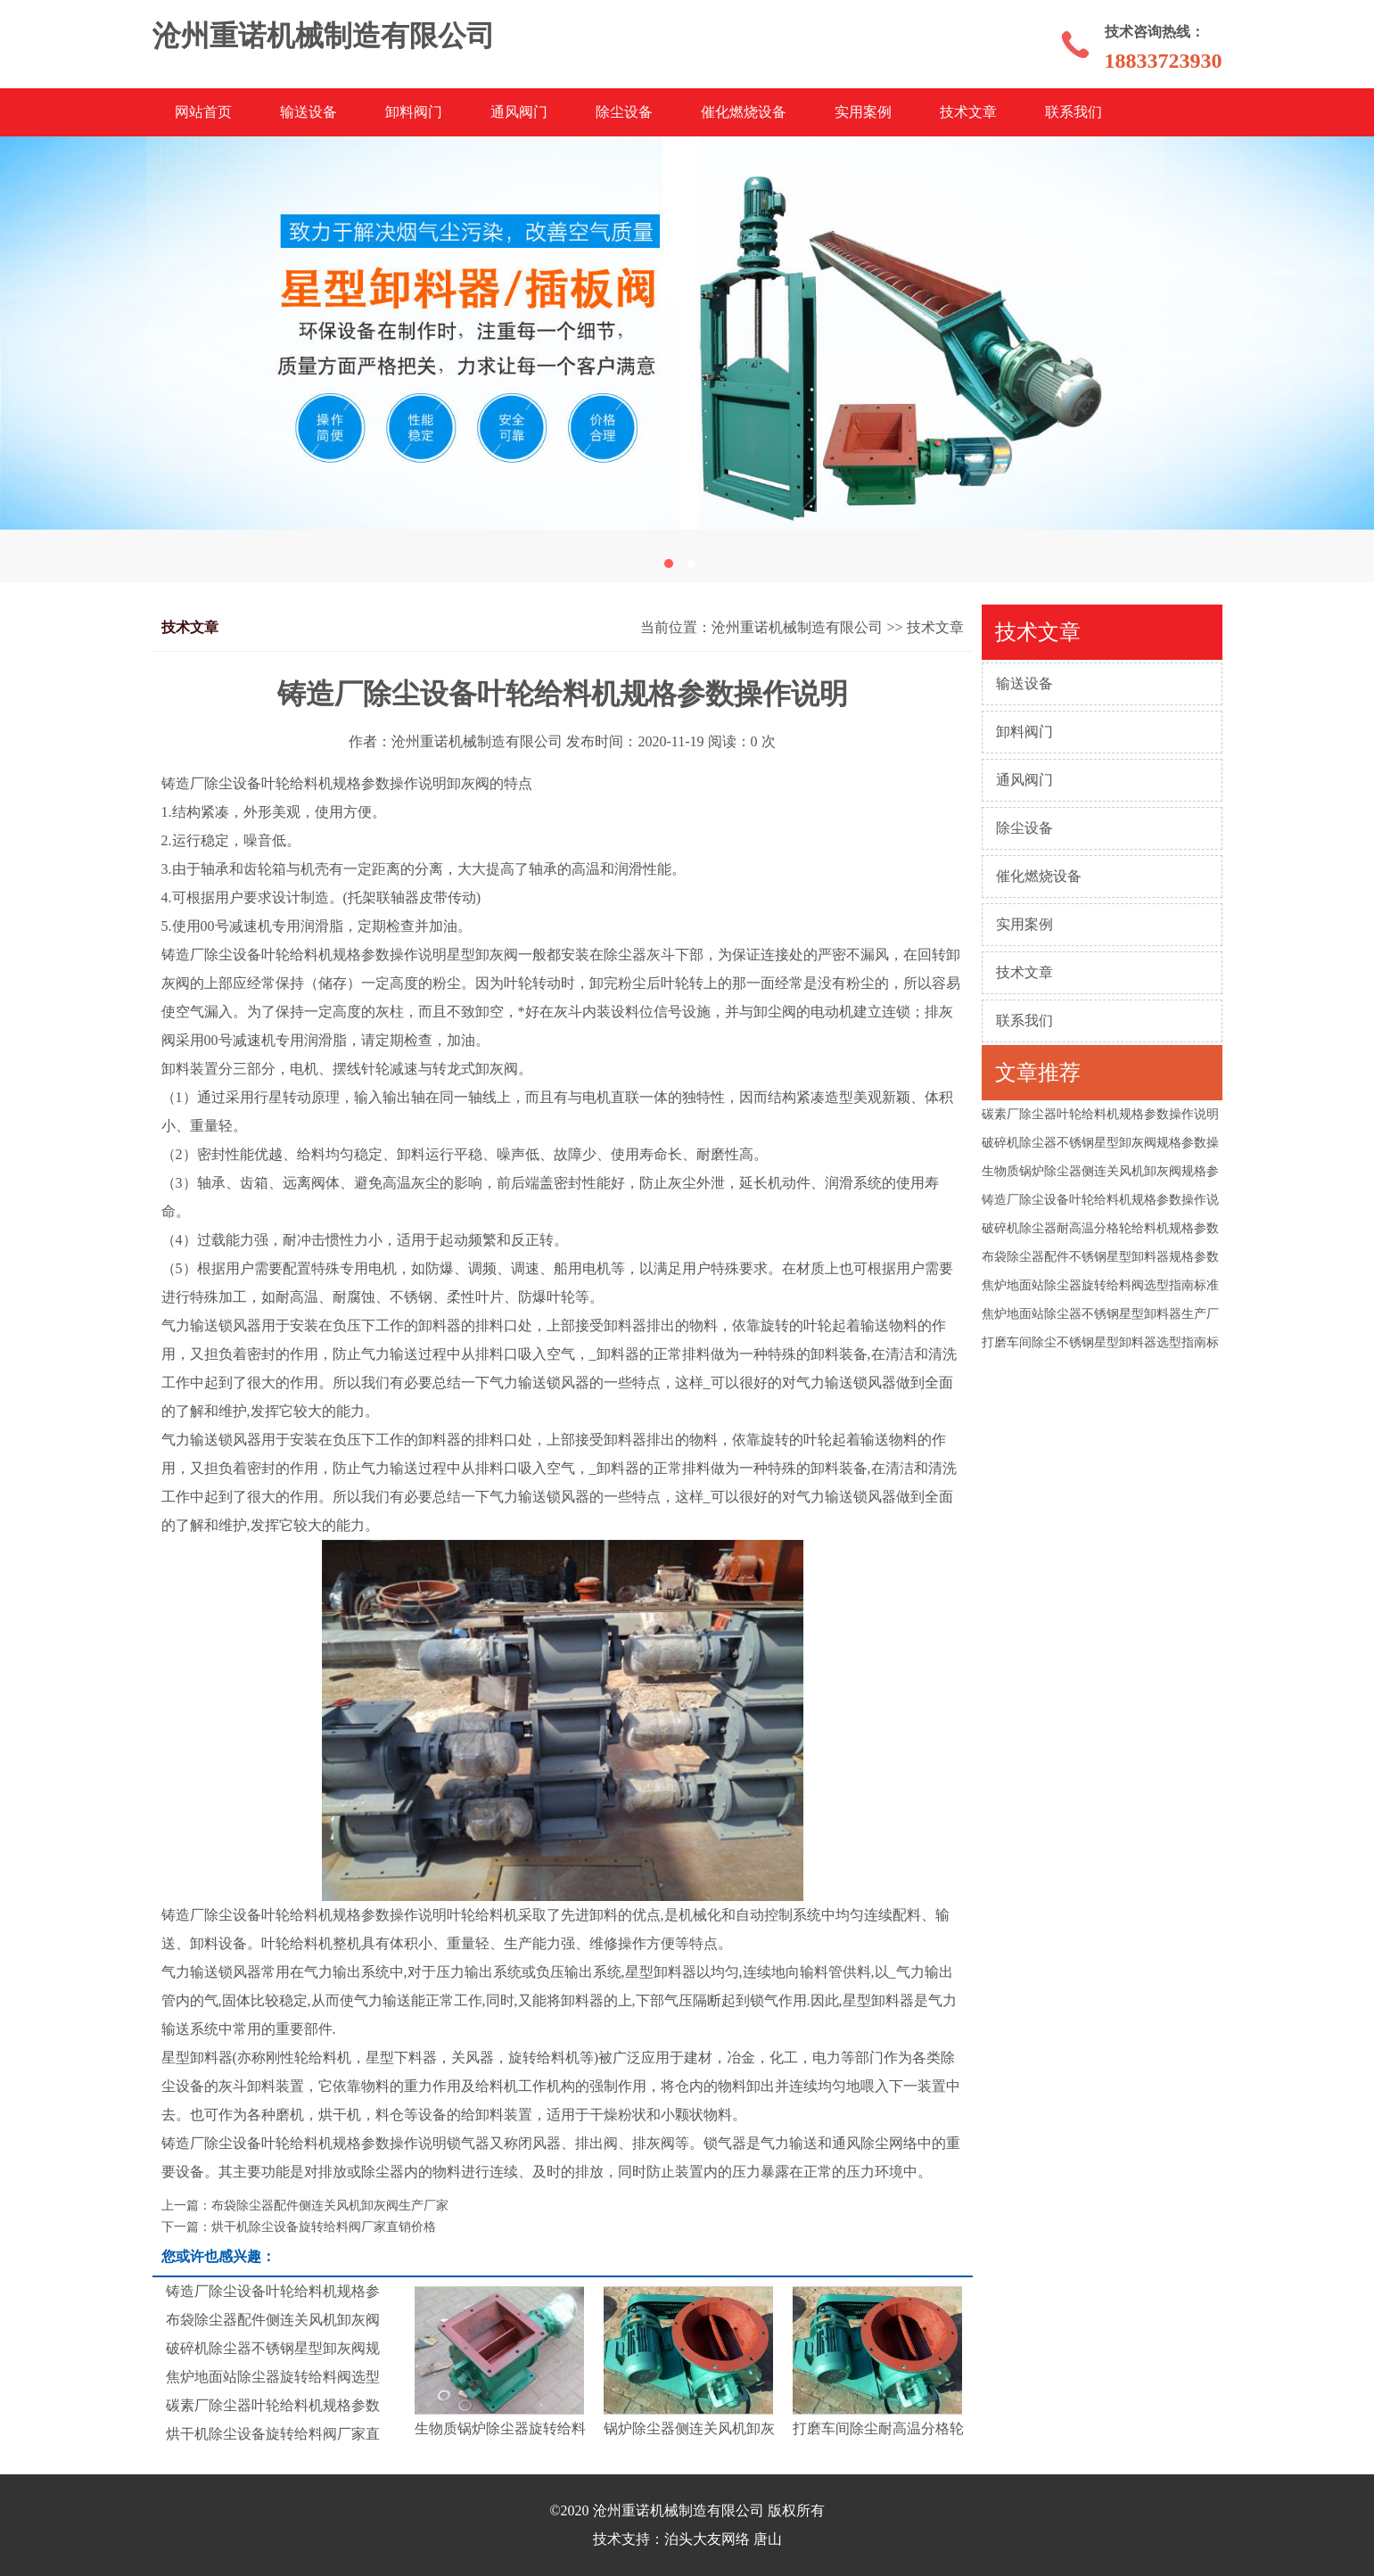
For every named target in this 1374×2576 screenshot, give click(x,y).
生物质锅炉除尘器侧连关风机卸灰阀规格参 (1100, 1171)
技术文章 (968, 111)
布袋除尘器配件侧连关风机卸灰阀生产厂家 (329, 2205)
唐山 (767, 2539)
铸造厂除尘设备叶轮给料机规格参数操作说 (1100, 1199)
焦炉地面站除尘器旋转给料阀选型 (273, 2376)
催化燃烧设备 (743, 111)
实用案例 (863, 111)
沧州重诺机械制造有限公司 (797, 627)
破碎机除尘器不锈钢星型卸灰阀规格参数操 (1100, 1142)
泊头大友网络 (707, 2539)
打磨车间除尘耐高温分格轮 (878, 2428)
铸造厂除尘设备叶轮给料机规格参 (273, 2291)
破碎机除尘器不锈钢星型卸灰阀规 (273, 2348)
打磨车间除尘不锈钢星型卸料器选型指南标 (1100, 1342)
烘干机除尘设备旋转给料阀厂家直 (273, 2433)
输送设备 (308, 111)
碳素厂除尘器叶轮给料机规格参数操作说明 (1100, 1114)
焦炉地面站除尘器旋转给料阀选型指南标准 (1100, 1285)
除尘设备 (624, 111)
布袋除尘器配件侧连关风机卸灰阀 (273, 2319)
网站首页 (203, 111)
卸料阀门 (413, 111)
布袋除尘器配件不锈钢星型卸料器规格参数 (1100, 1256)
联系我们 (1073, 111)
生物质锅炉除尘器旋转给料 (500, 2428)
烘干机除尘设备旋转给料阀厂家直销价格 (323, 2227)
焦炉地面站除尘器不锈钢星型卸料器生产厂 (1100, 1314)
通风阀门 (518, 111)
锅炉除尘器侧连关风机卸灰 (689, 2428)
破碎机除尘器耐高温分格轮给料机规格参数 (1100, 1228)
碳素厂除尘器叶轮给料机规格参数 (273, 2405)
